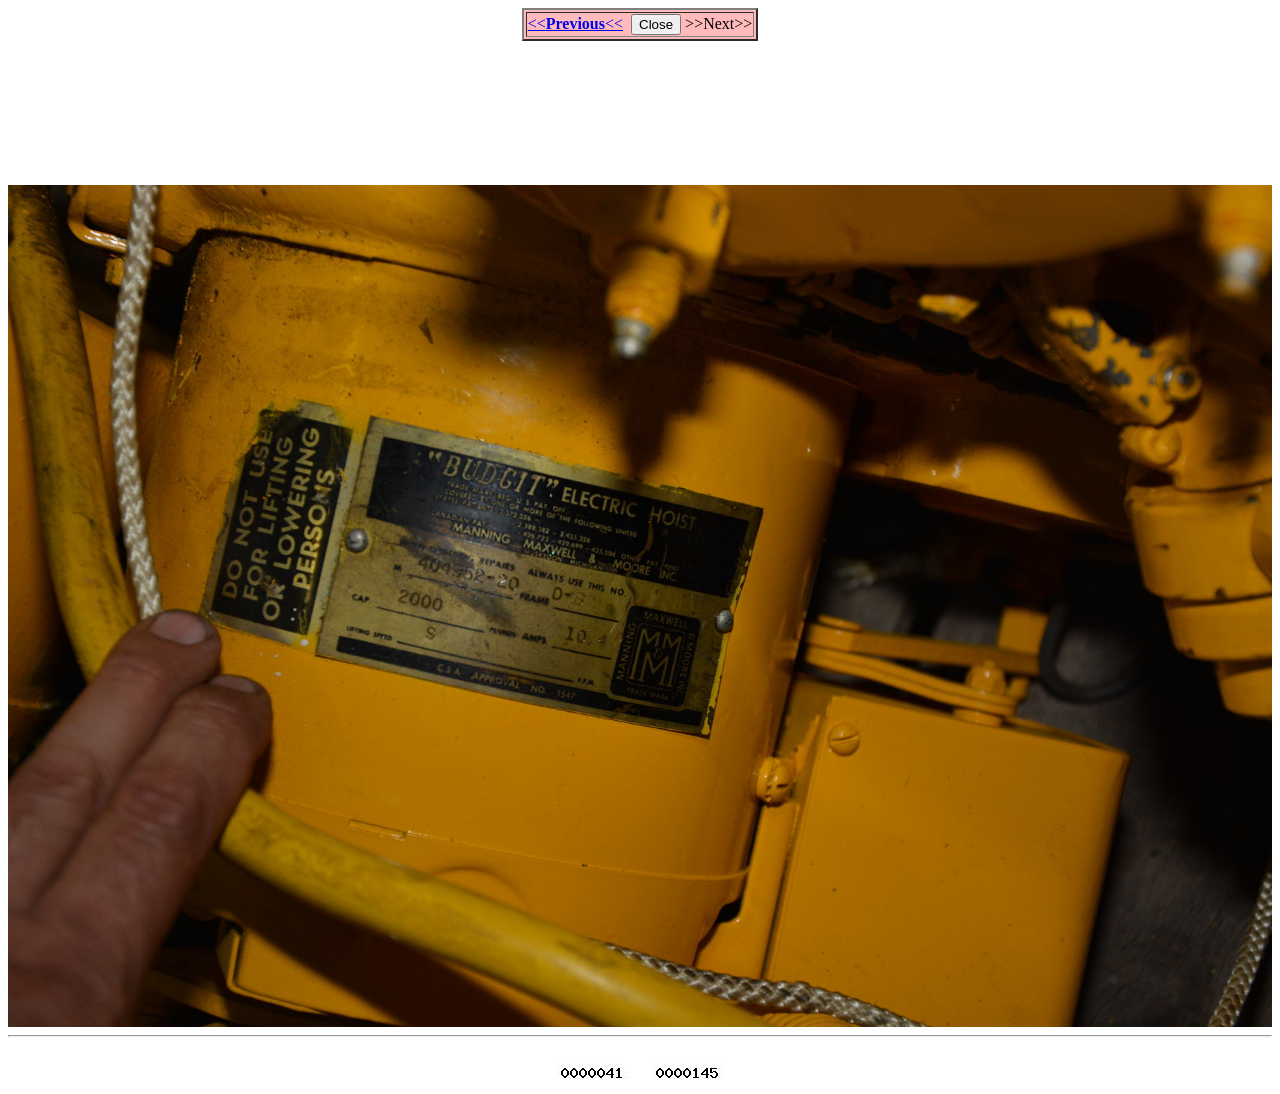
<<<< (575, 23)
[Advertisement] (640, 104)
